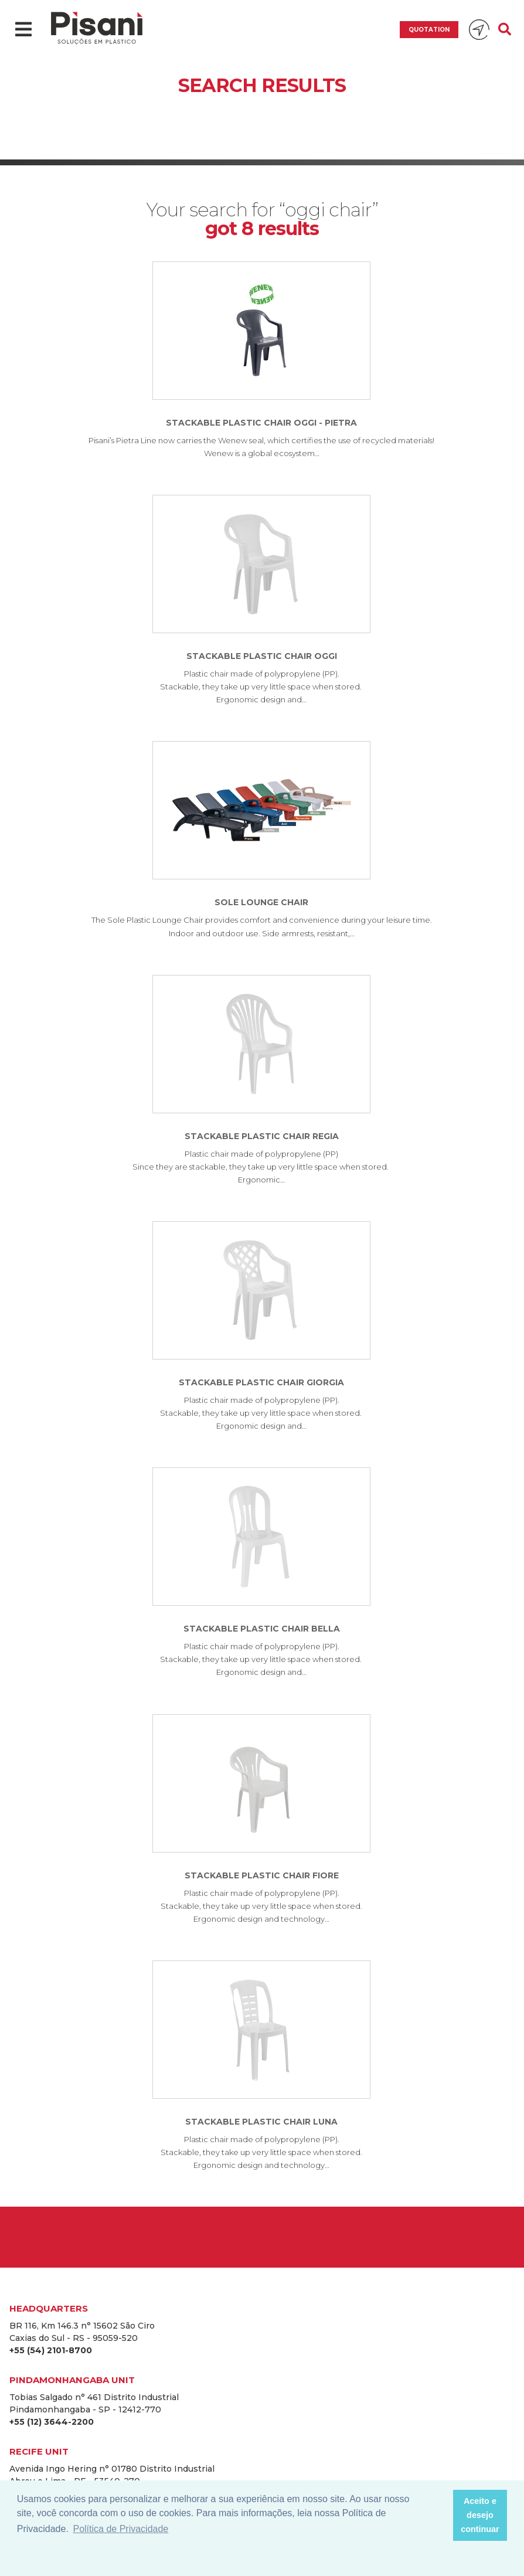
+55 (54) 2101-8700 (50, 2350)
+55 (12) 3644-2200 (51, 2422)
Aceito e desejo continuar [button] (480, 2515)
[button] (440, 2515)
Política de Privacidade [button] (120, 2529)
